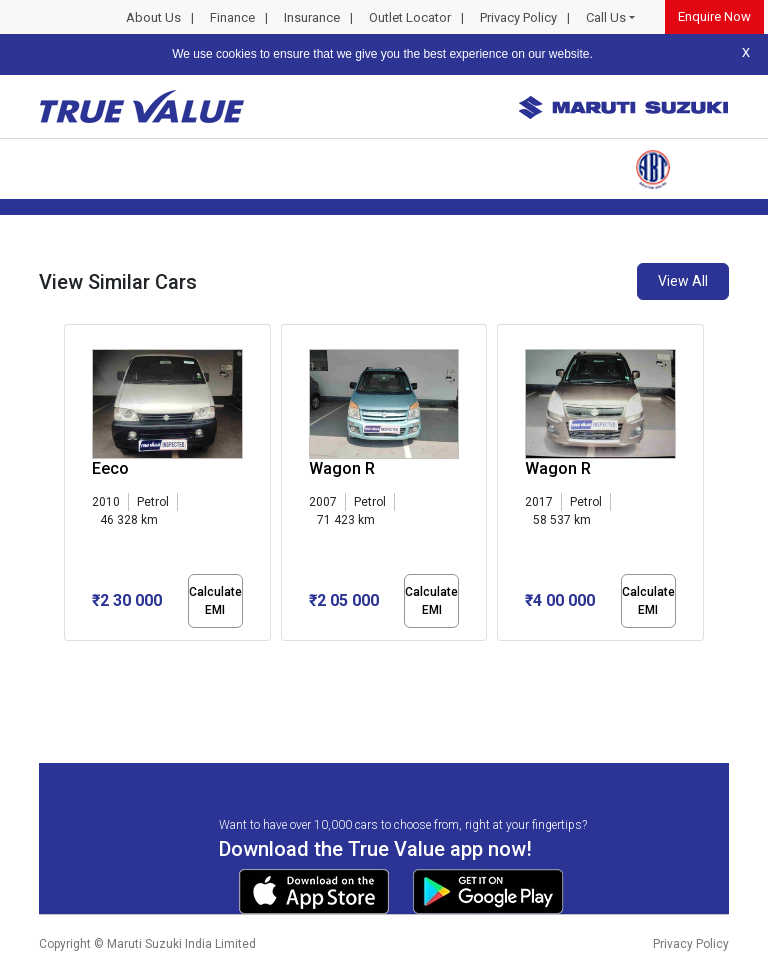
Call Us (606, 17)
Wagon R (342, 468)
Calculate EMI (215, 601)
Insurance (312, 17)
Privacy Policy (518, 17)
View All (683, 281)
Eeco (110, 468)
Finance (232, 17)
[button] (70, 658)
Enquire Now (714, 16)
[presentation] (74, 486)
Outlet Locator (410, 17)
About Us (153, 17)
